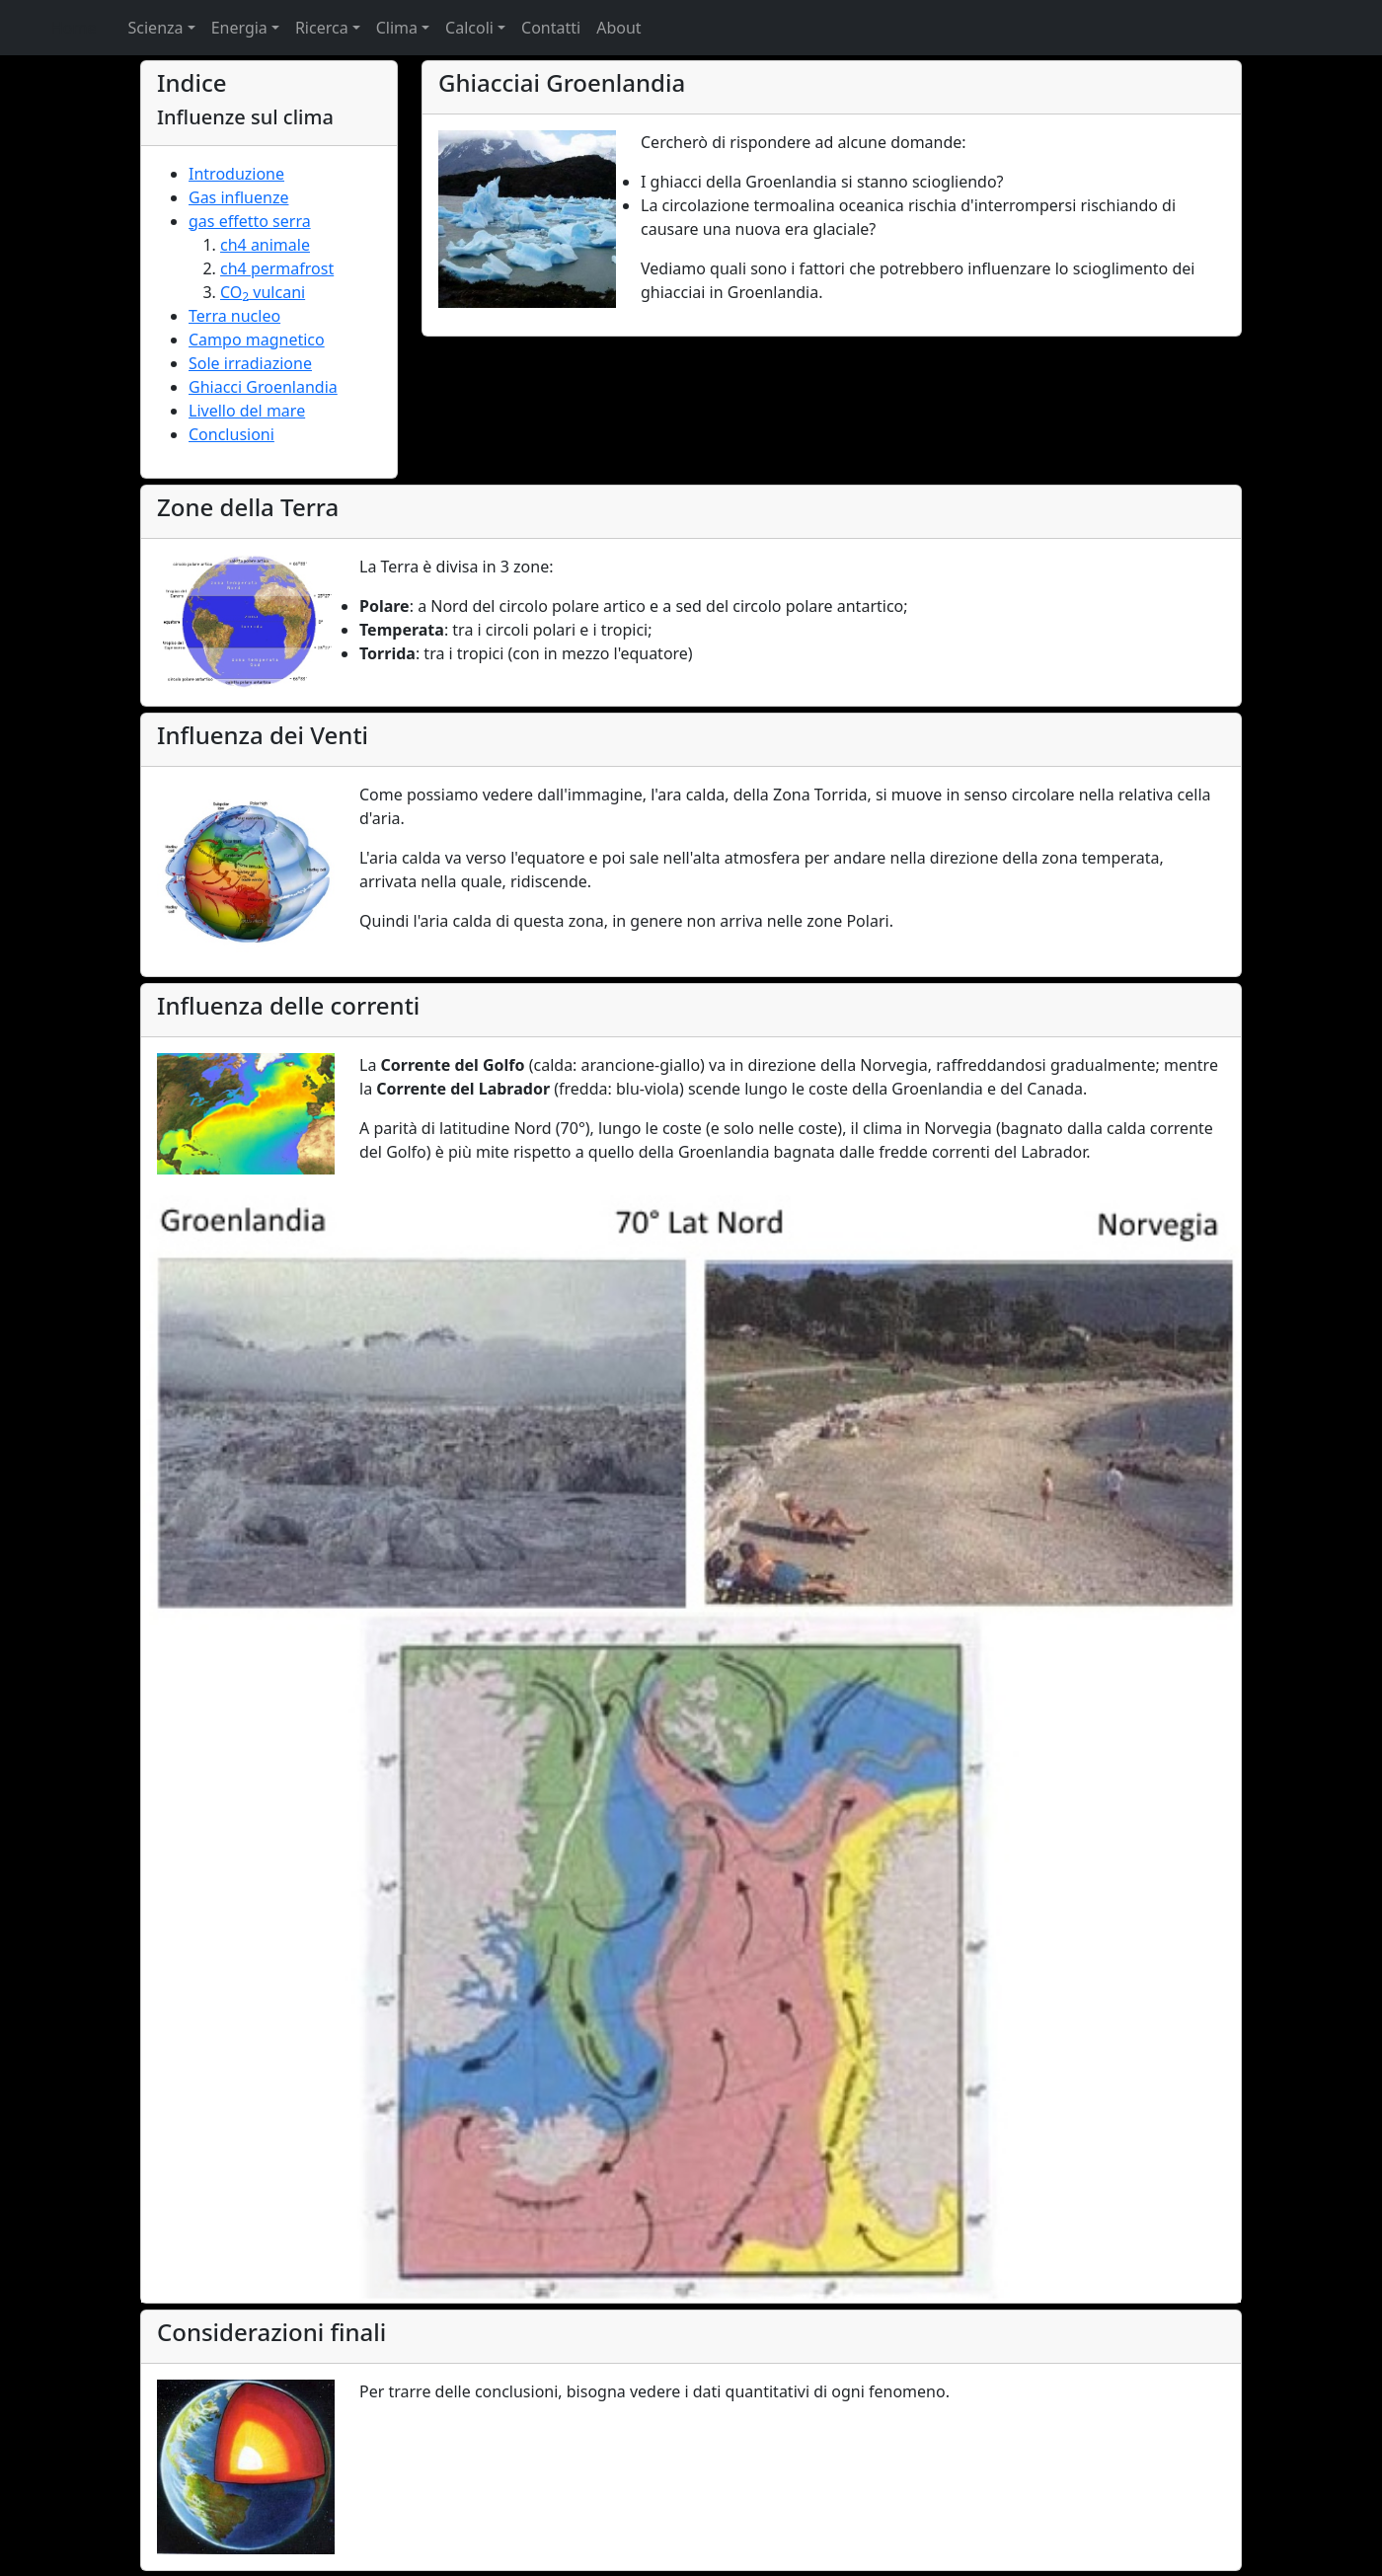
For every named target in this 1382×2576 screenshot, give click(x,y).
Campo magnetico (257, 339)
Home (74, 27)
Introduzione (236, 174)
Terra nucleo (234, 316)
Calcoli (469, 27)
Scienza (156, 27)
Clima (397, 27)
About (618, 27)
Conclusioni (231, 434)
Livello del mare (247, 410)
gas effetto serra (250, 221)
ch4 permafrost (277, 268)
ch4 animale (265, 245)
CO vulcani (262, 292)
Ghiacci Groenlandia (263, 387)
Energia (239, 27)
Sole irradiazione (250, 363)
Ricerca (321, 27)
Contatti (550, 27)
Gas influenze (238, 197)
